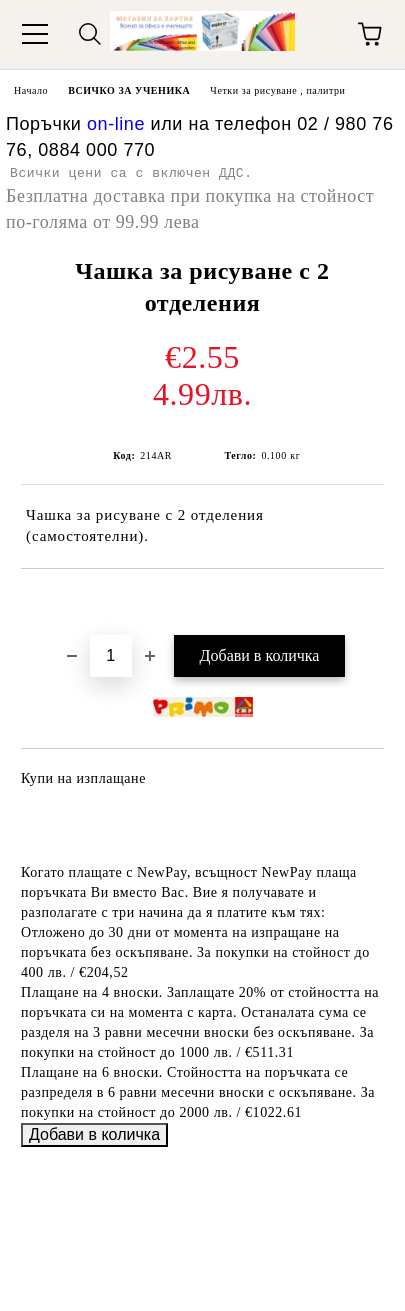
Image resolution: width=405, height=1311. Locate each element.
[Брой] (111, 656)
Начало (31, 90)
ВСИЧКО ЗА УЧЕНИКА (129, 90)
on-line (116, 124)
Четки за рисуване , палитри (277, 90)
